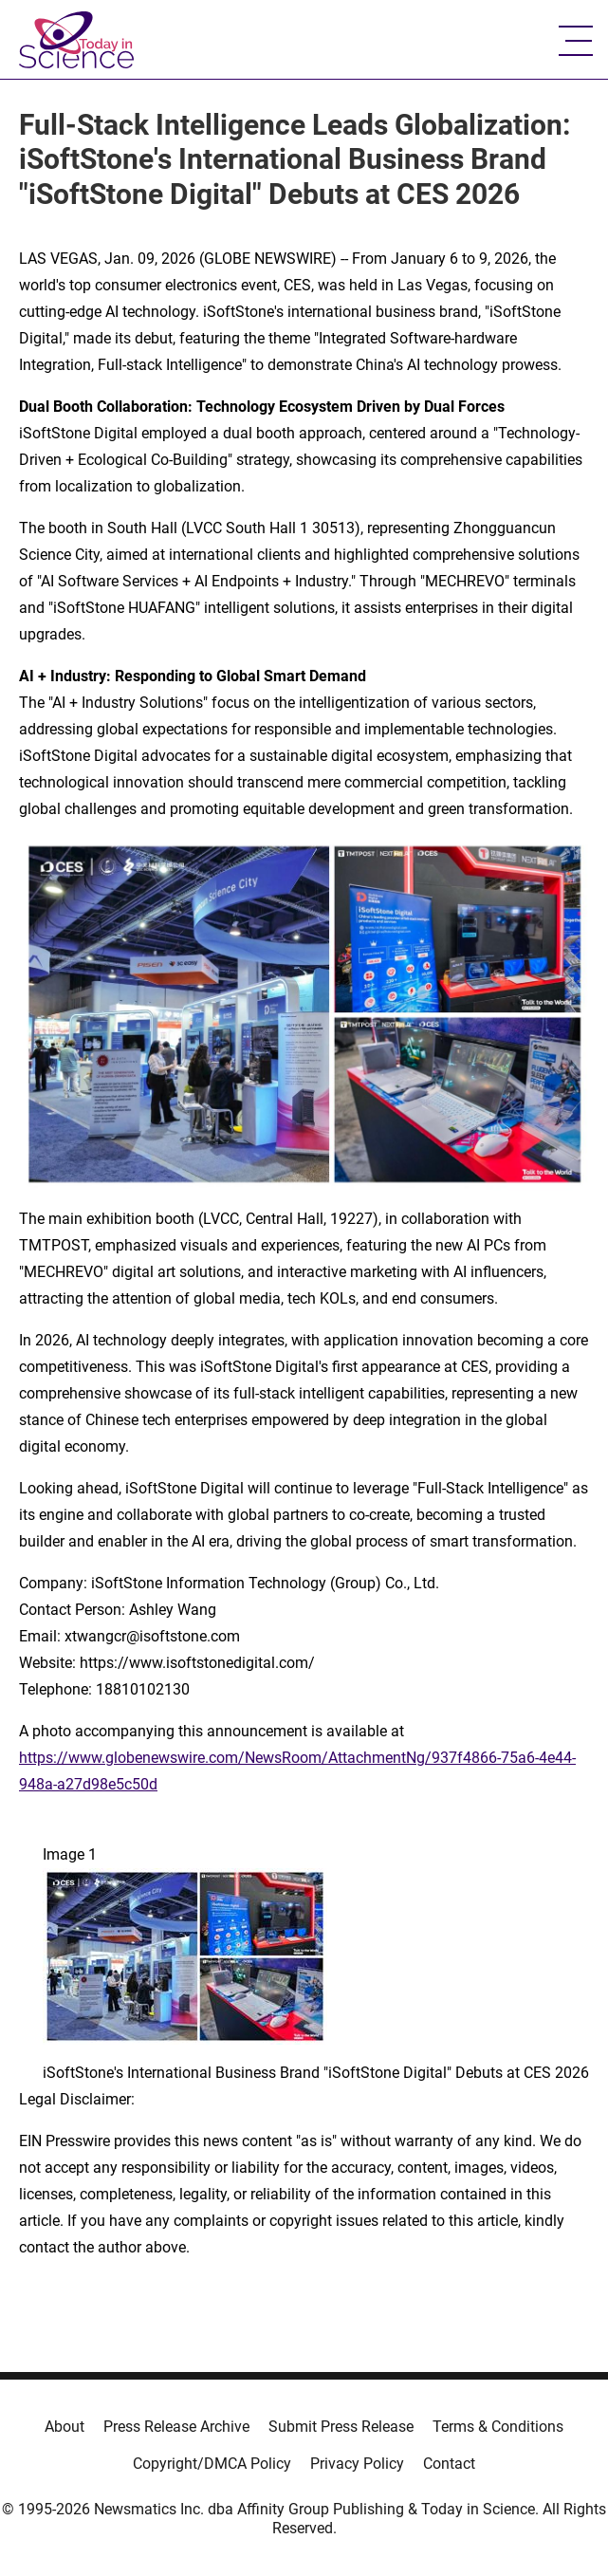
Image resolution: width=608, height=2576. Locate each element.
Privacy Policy (357, 2464)
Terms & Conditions (498, 2427)
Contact (449, 2464)
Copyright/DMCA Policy (212, 2464)
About (64, 2427)
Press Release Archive (176, 2427)
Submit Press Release (341, 2427)
